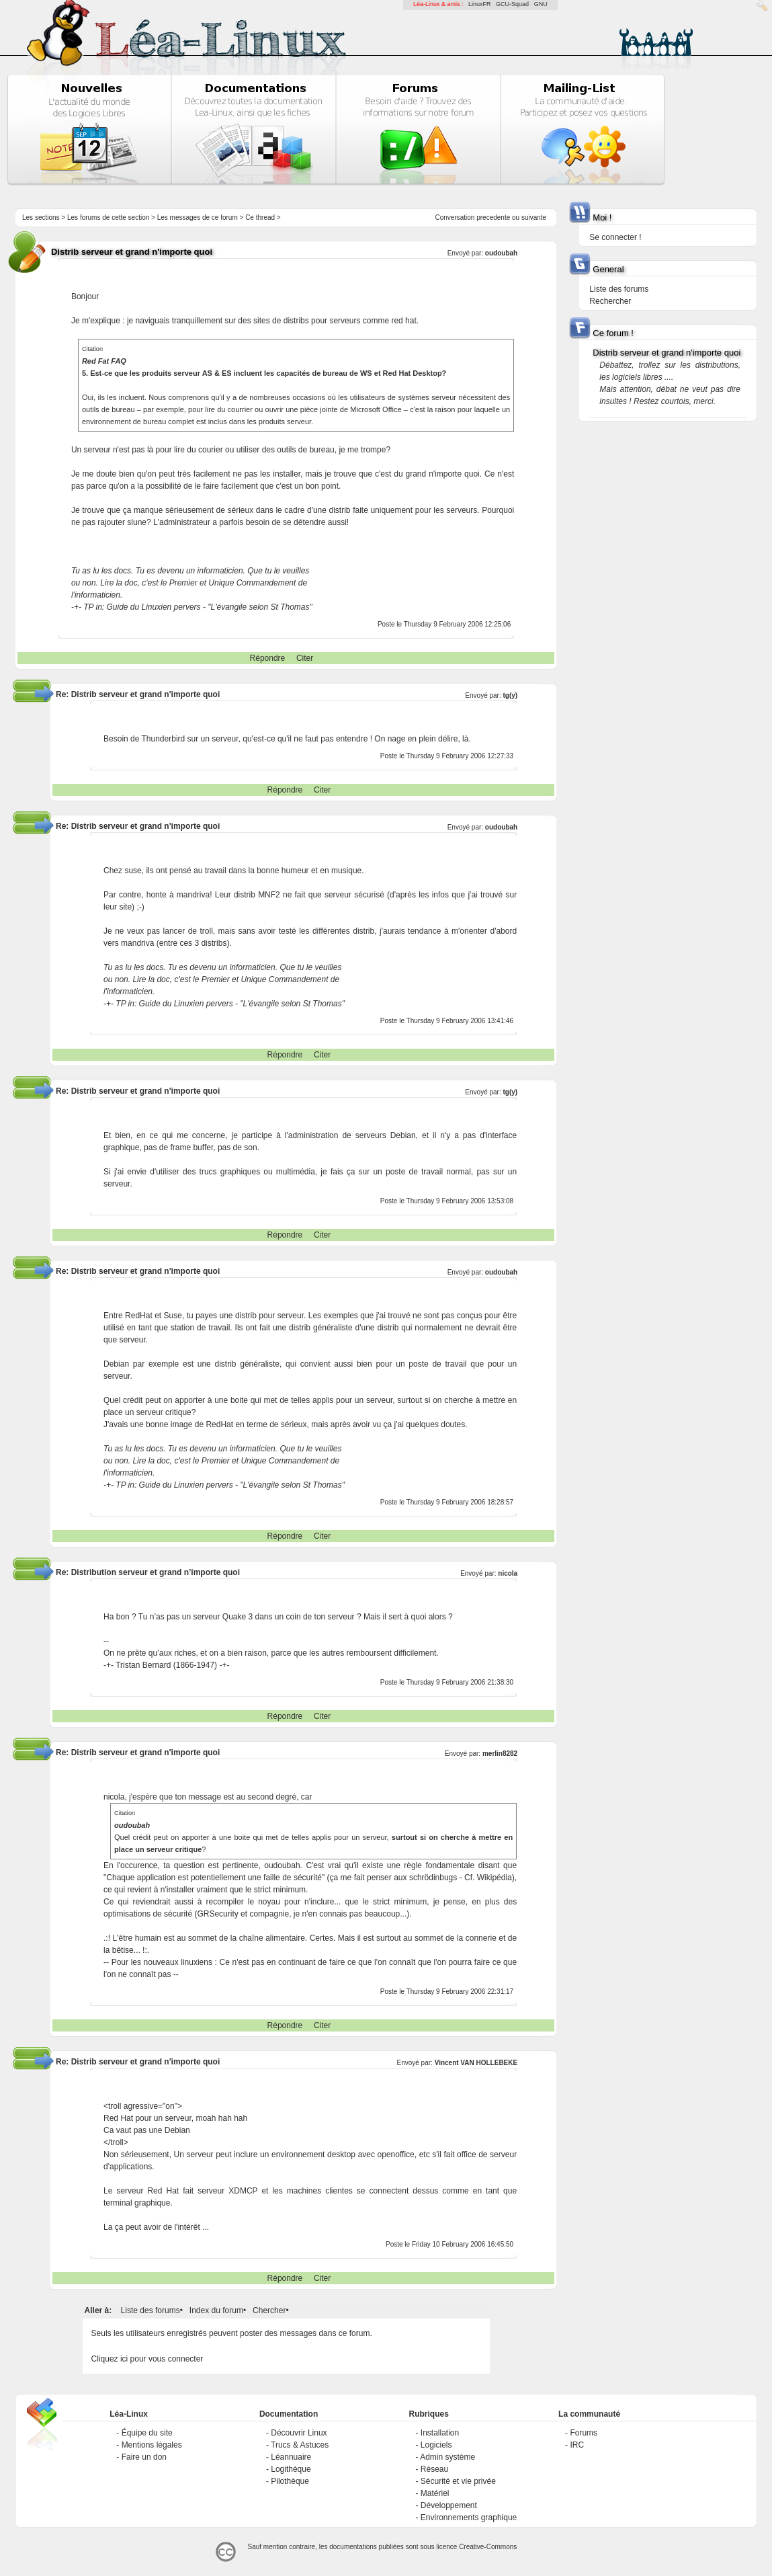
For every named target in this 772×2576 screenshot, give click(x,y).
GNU (541, 4)
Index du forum (216, 2310)
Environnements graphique (469, 2517)
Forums (583, 2433)
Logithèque (290, 2469)
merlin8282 (499, 1753)
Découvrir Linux (299, 2433)
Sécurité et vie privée (458, 2481)
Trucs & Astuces (300, 2445)
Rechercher (610, 301)
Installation (440, 2433)
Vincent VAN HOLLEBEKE (476, 2062)
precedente (493, 217)
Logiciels (436, 2445)
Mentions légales (152, 2445)
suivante (533, 217)
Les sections (41, 217)
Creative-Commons (488, 2546)
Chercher (269, 2310)
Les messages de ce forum (197, 217)
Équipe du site (147, 2433)
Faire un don (144, 2457)
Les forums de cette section (108, 217)
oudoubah (501, 253)
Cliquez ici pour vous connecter (147, 2359)
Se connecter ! (615, 237)
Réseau (434, 2469)
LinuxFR (479, 4)
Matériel (435, 2493)
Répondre (268, 658)
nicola (507, 1573)
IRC (577, 2445)
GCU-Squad (512, 4)
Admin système (447, 2457)
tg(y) (510, 695)
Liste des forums (150, 2310)
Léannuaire (291, 2457)
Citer (304, 658)
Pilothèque (290, 2481)
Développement (449, 2505)
